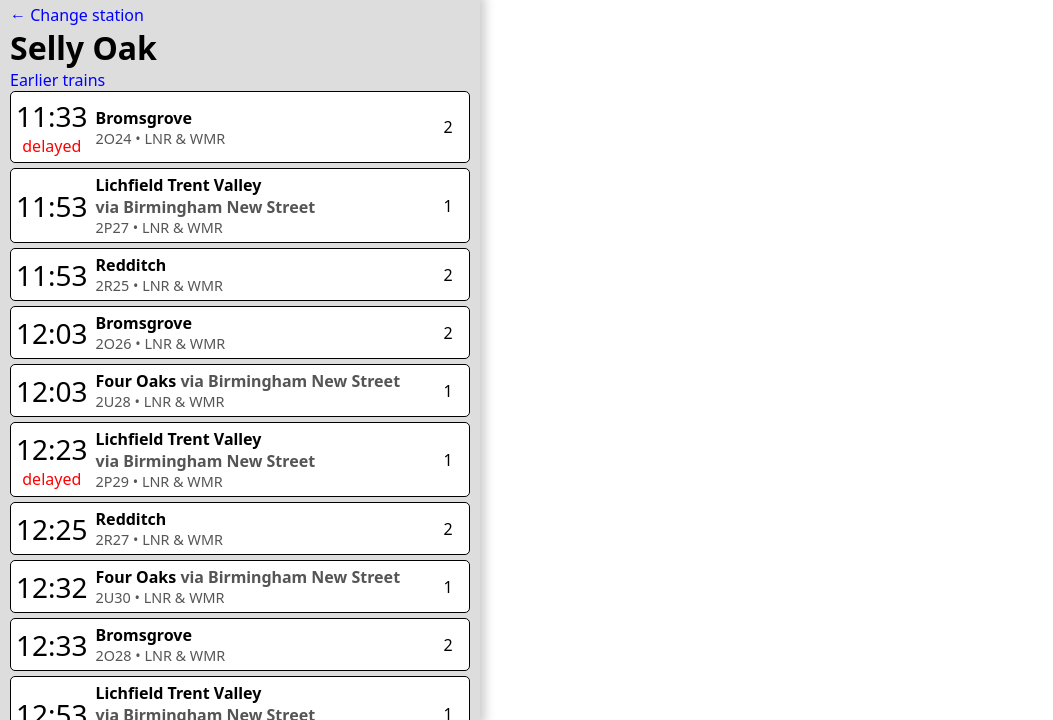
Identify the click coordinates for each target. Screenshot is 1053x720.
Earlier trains (57, 80)
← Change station (77, 15)
